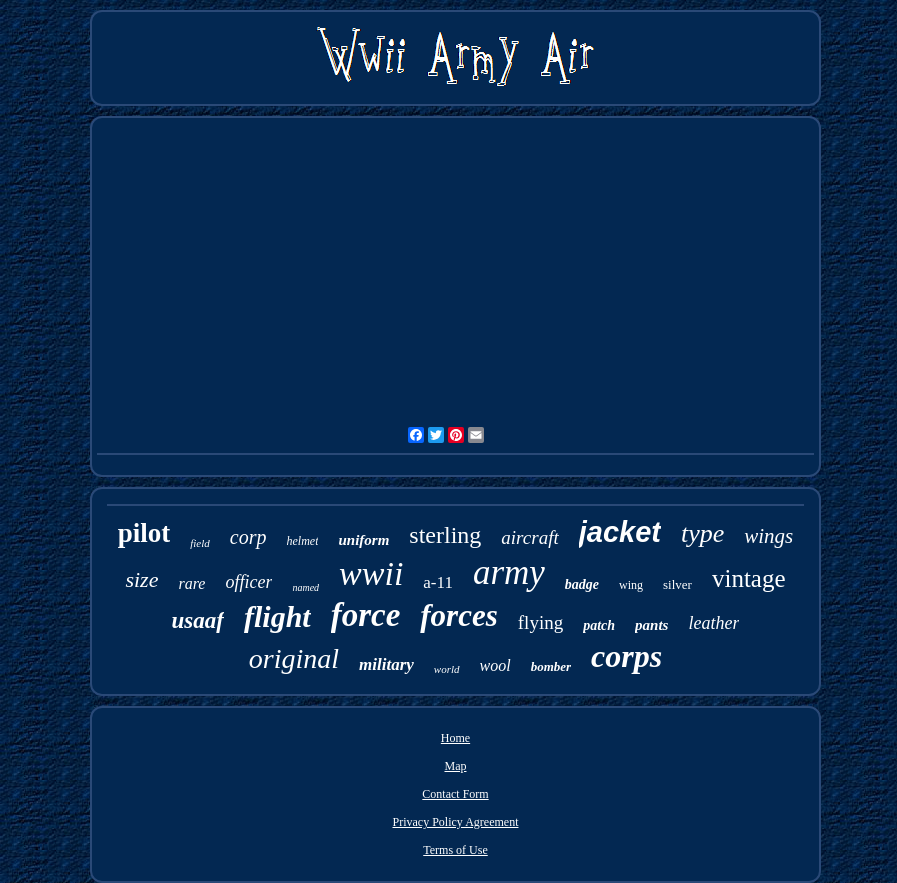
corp (248, 537)
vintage (749, 578)
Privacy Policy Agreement (456, 822)
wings (768, 536)
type (702, 533)
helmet (302, 541)
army (509, 572)
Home (455, 738)
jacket (620, 532)
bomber (551, 666)
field (200, 543)
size (141, 579)
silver (677, 584)
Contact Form (455, 794)
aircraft (529, 537)
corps (626, 656)
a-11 (438, 582)
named (305, 587)
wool (495, 665)
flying (540, 622)
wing (631, 585)
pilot (144, 533)
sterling (445, 535)
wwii (371, 573)
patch (599, 625)
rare (191, 583)
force (366, 615)
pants (651, 625)
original (294, 658)
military (386, 664)
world (447, 669)
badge (582, 584)
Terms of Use (455, 850)
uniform (363, 540)
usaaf (198, 620)
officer (248, 582)
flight (277, 616)
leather (713, 623)
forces (458, 615)
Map (455, 766)
